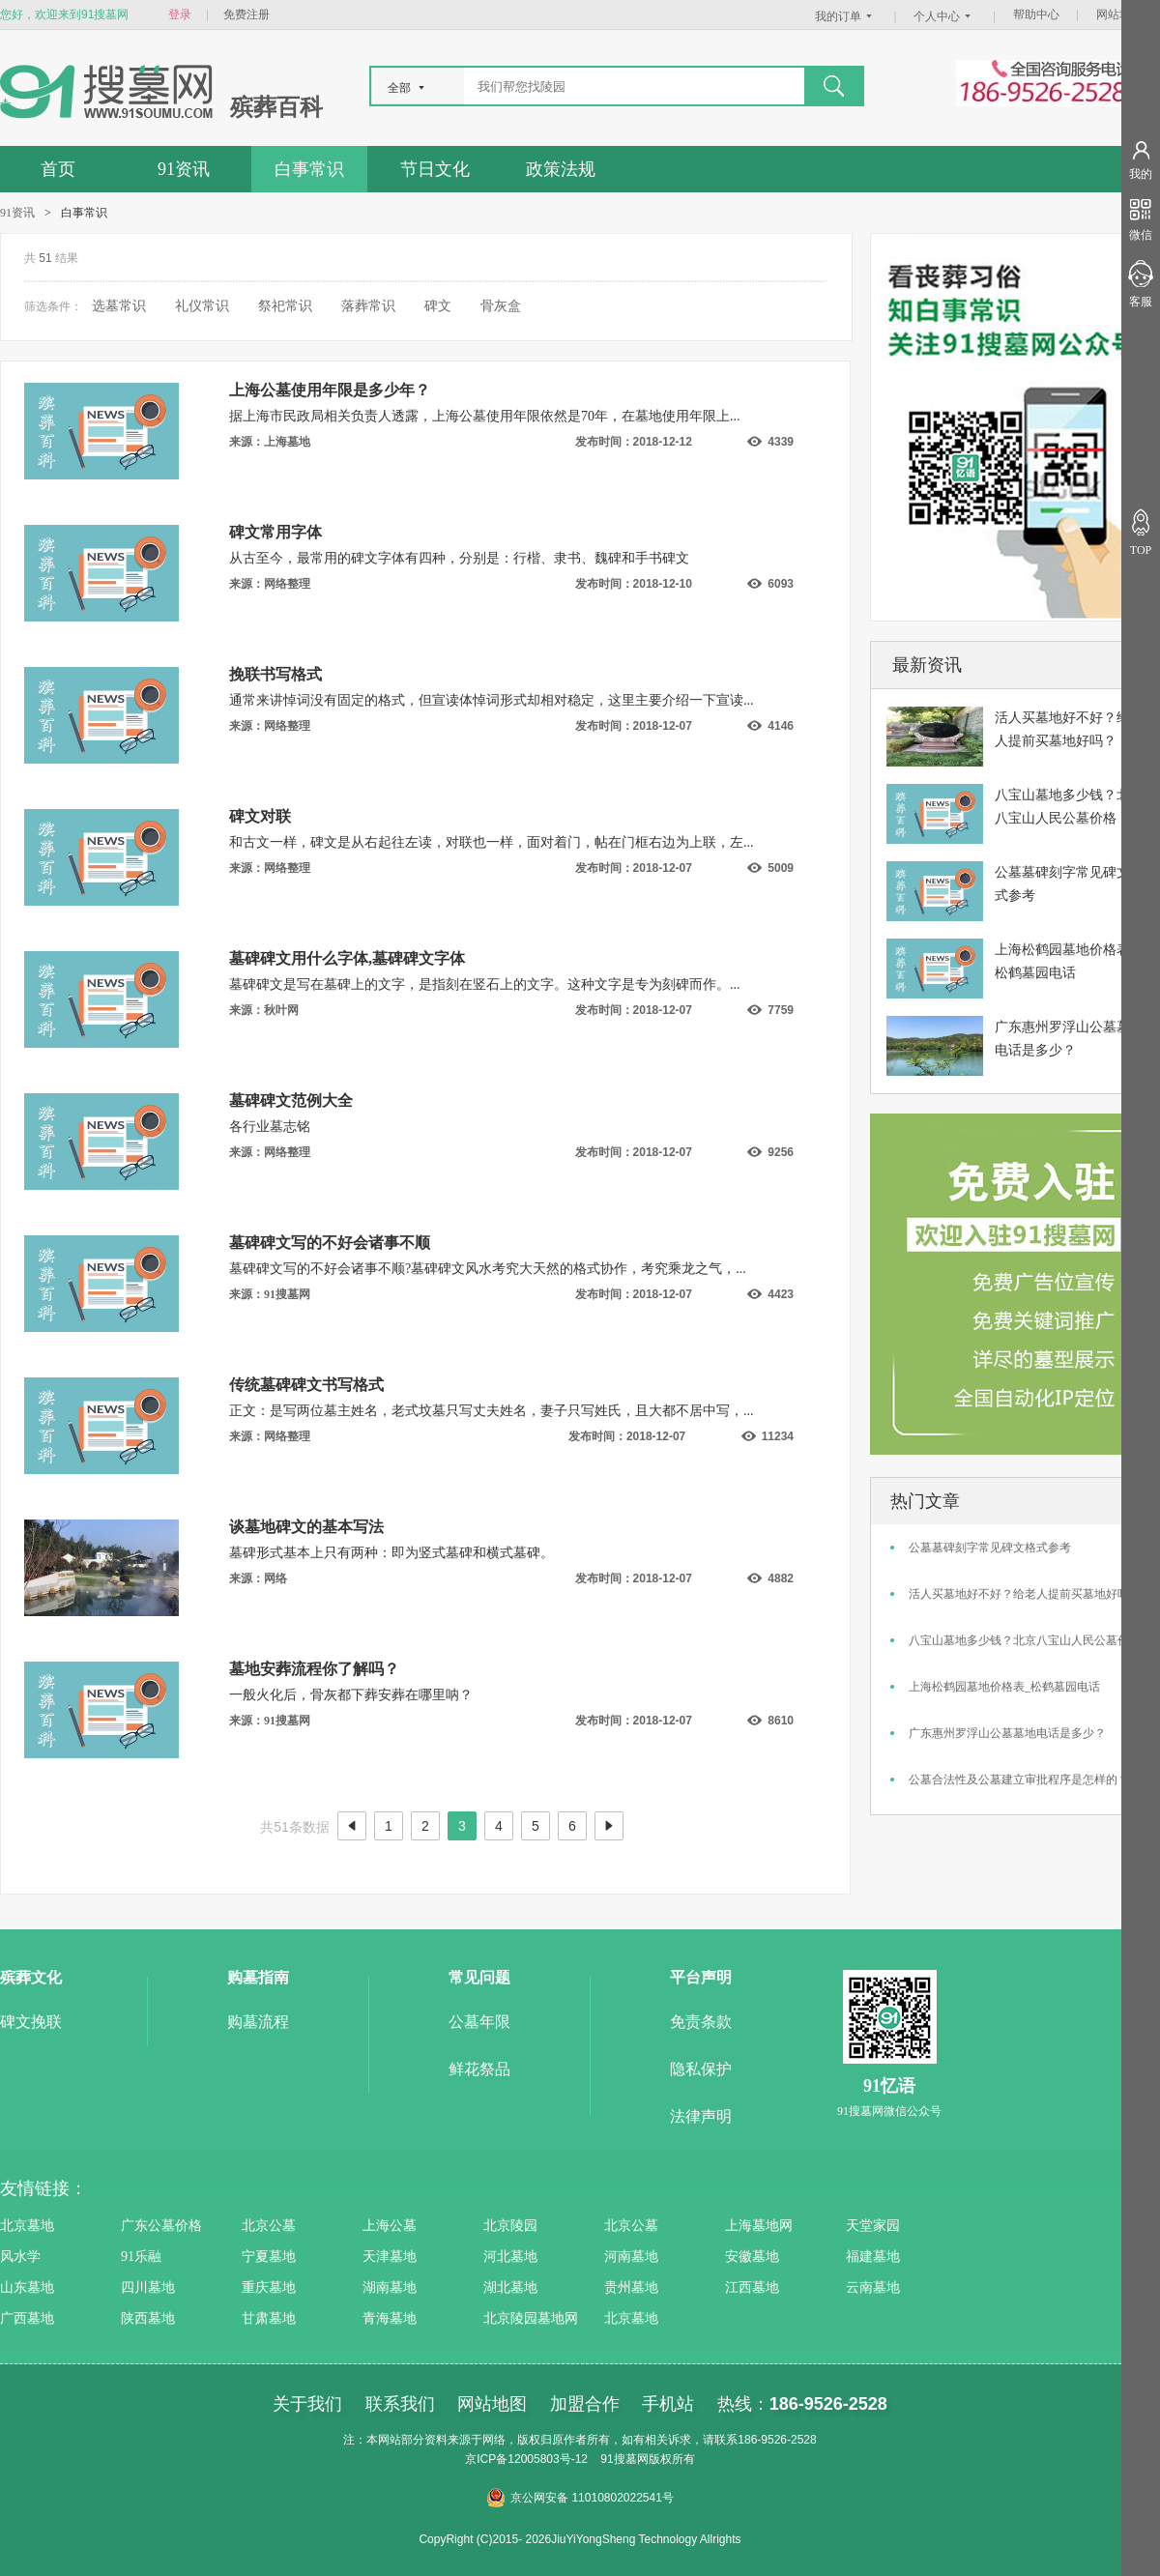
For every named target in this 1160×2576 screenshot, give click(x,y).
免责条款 (701, 2021)
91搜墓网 (624, 2459)
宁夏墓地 (269, 2256)
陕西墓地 (148, 2318)
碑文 (437, 306)
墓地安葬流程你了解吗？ (314, 1669)
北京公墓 (269, 2225)
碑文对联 (260, 816)
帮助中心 (1036, 14)
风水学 (20, 2256)
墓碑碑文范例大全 (291, 1100)
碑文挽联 (31, 2021)
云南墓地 (873, 2287)
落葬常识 (368, 306)
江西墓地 (752, 2287)
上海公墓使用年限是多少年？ (329, 390)
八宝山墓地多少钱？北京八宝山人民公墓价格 (1025, 1640)
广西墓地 (27, 2318)
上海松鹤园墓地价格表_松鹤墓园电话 (1004, 1686)
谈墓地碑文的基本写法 (306, 1527)
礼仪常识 (202, 306)
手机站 (668, 2404)
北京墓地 (27, 2225)
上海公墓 (389, 2225)
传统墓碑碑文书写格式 (306, 1384)
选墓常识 (119, 306)
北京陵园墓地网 (530, 2318)
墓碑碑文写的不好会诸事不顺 (329, 1242)
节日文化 (435, 169)
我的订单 (846, 16)
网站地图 (1119, 14)
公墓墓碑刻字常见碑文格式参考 (990, 1547)
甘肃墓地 (269, 2318)
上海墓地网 (759, 2225)
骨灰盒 (500, 306)
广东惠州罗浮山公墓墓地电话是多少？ (1007, 1733)
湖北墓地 (510, 2287)
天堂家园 (873, 2225)
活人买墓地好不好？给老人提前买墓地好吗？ (1025, 1594)
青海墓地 (389, 2318)
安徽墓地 (752, 2256)
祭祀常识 (285, 306)
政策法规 (560, 169)
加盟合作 (585, 2404)
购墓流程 (258, 2021)
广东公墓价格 (161, 2225)
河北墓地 (510, 2256)
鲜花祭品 (479, 2069)
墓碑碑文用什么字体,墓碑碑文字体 (347, 958)
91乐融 (141, 2256)
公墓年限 (479, 2021)
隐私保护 (701, 2069)
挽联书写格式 (275, 674)
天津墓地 (389, 2256)
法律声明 (701, 2116)
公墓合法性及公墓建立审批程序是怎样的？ (1019, 1779)
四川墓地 (148, 2287)
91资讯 (184, 169)
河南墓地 (631, 2256)
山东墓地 (27, 2287)
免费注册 (246, 14)
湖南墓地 (389, 2287)
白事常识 (309, 169)
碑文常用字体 (275, 532)
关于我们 (307, 2404)
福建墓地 (873, 2256)
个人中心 (944, 16)
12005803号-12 (548, 2459)
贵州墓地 (631, 2287)
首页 (58, 169)
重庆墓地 (269, 2287)
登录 (179, 14)
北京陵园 (510, 2225)
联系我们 (400, 2404)
